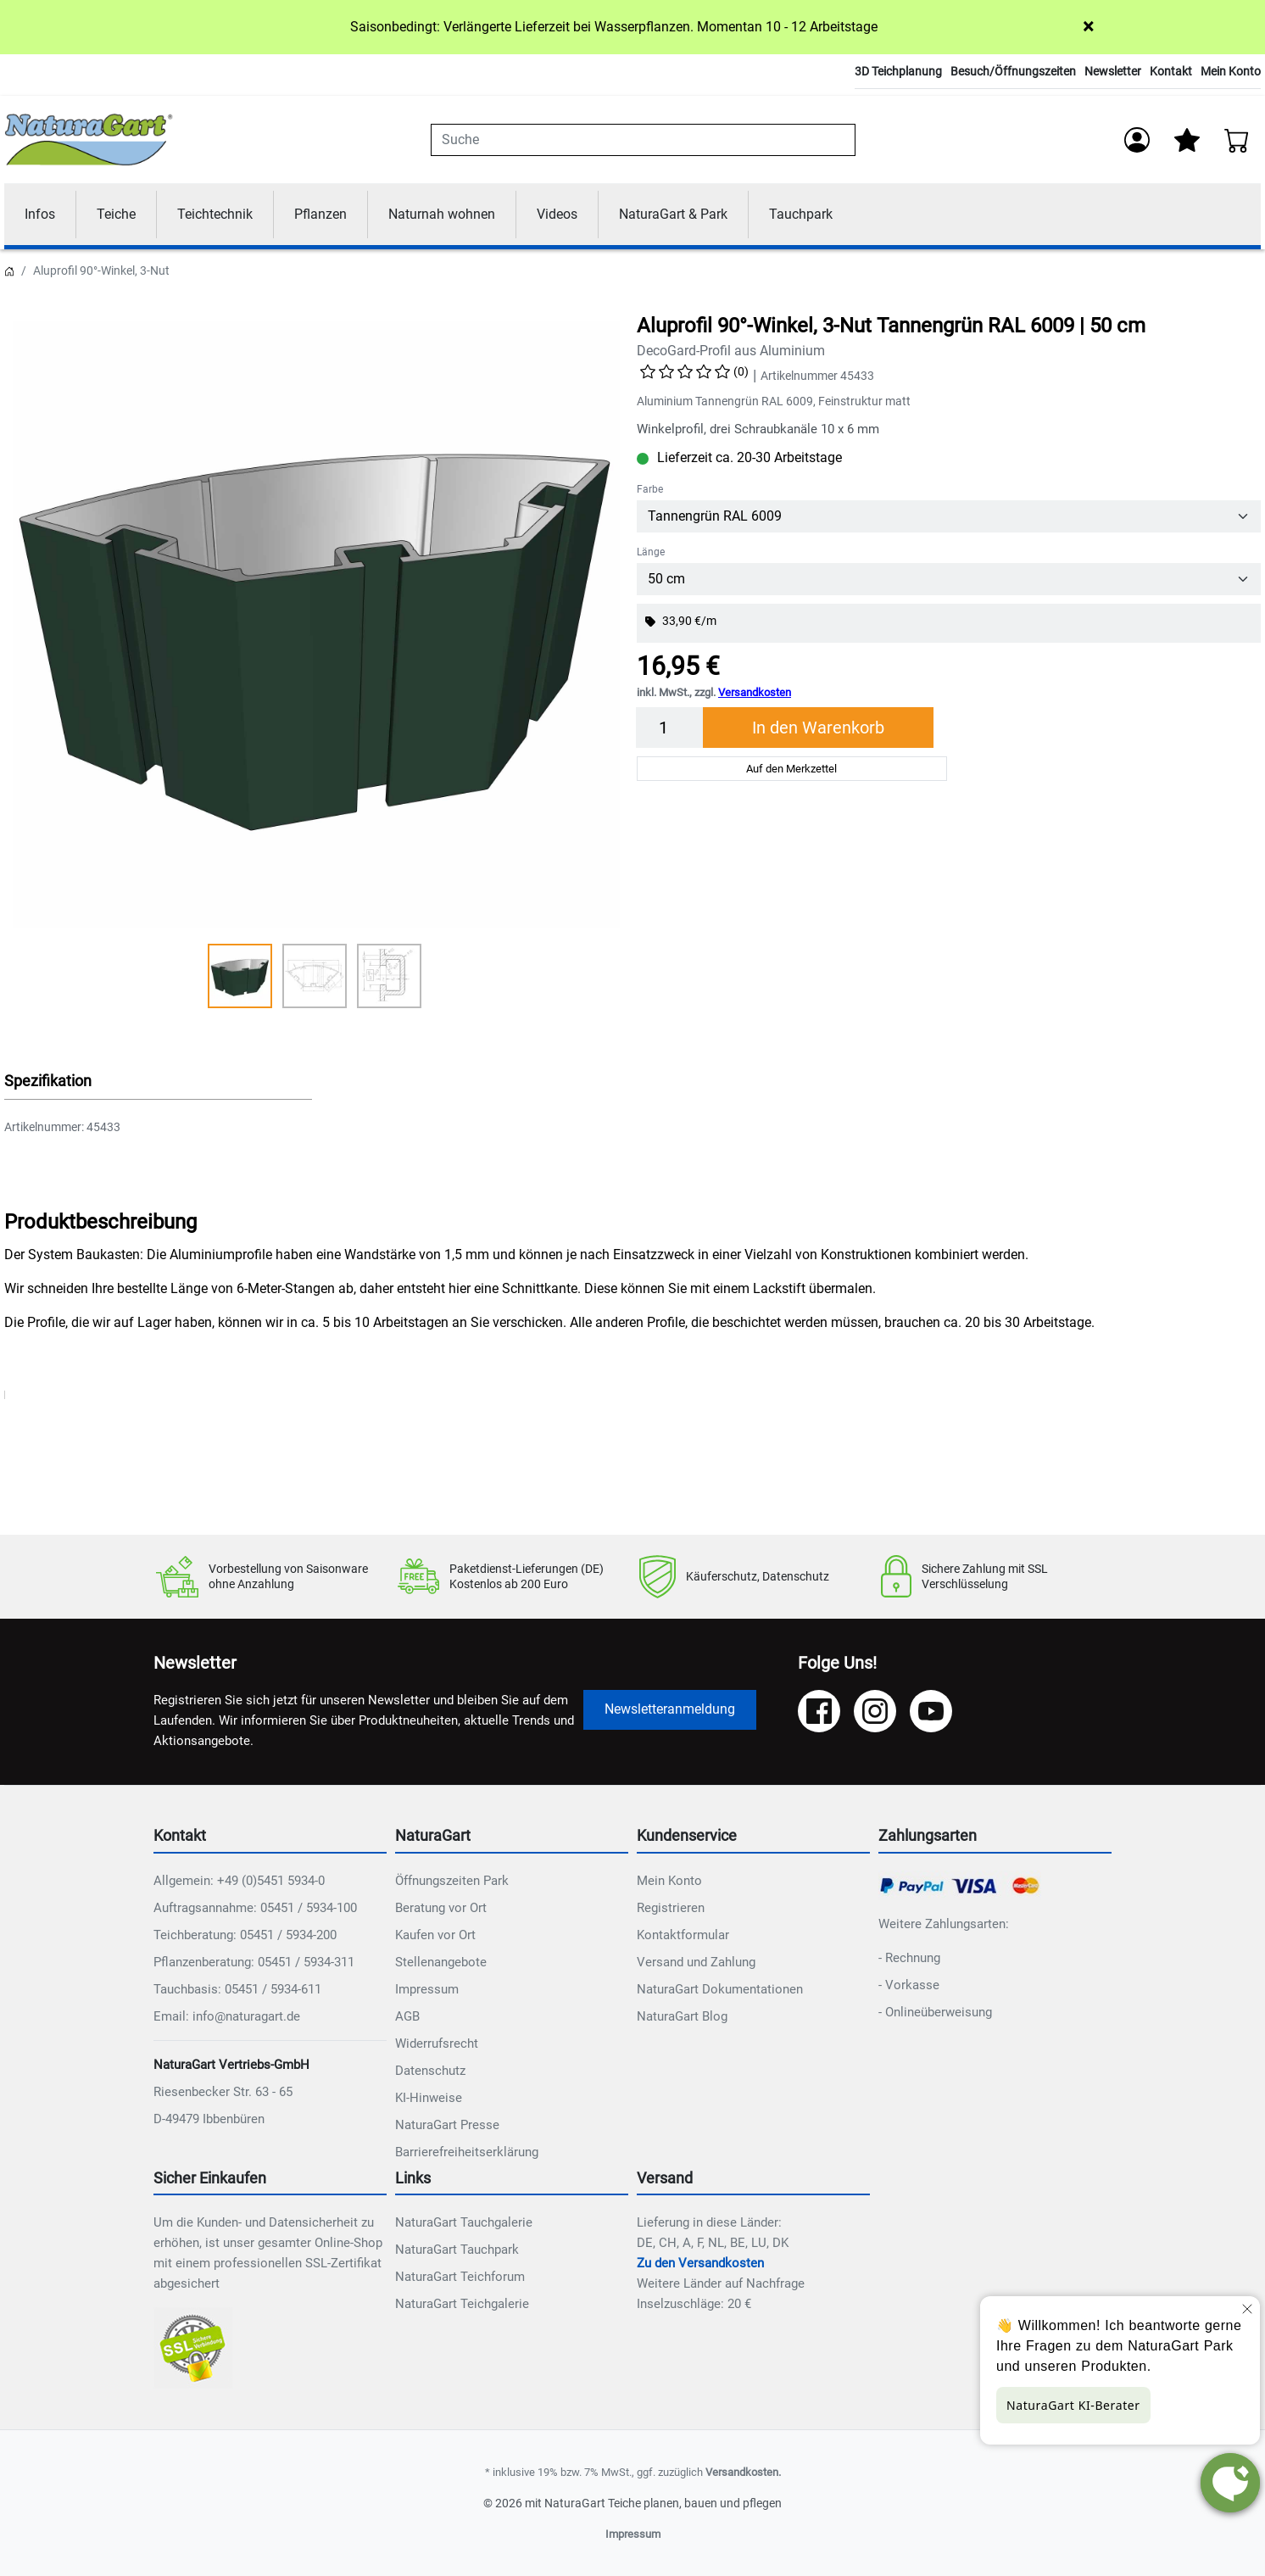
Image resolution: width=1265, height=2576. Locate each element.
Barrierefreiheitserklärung (466, 2152)
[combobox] (643, 140)
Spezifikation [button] (48, 1081)
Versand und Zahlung (696, 1962)
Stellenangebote (441, 1962)
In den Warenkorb (818, 727)
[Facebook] (819, 1711)
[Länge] (949, 579)
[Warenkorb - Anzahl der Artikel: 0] (1237, 140)
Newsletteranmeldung (670, 1709)
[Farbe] (949, 516)
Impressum (427, 1989)
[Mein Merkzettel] (1187, 140)
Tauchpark (801, 214)
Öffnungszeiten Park (452, 1880)
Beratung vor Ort (441, 1907)
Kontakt (1171, 71)
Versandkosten (754, 692)
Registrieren (671, 1907)
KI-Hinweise (428, 2097)
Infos (40, 214)
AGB (407, 2016)
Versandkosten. (743, 2472)
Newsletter (1112, 71)
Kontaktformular (683, 1935)
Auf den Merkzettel (791, 768)
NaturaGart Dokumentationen (720, 1989)
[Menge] (670, 727)
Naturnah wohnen (441, 214)
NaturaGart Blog (682, 2016)
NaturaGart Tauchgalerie (463, 2222)
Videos (557, 214)
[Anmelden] (1137, 140)
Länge (651, 552)
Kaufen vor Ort (435, 1935)
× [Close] (1088, 26)
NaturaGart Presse (447, 2125)
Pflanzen (320, 214)
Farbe (650, 489)
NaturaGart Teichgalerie (462, 2303)
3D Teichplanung (898, 71)
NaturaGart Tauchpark (457, 2249)
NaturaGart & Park (673, 214)
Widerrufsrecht (436, 2043)
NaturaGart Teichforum (460, 2276)
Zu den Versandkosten (700, 2263)
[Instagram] (875, 1711)
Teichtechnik (215, 214)
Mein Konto (1231, 71)
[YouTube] (931, 1711)
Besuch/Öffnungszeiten (1013, 71)
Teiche (116, 214)
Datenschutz (430, 2070)
